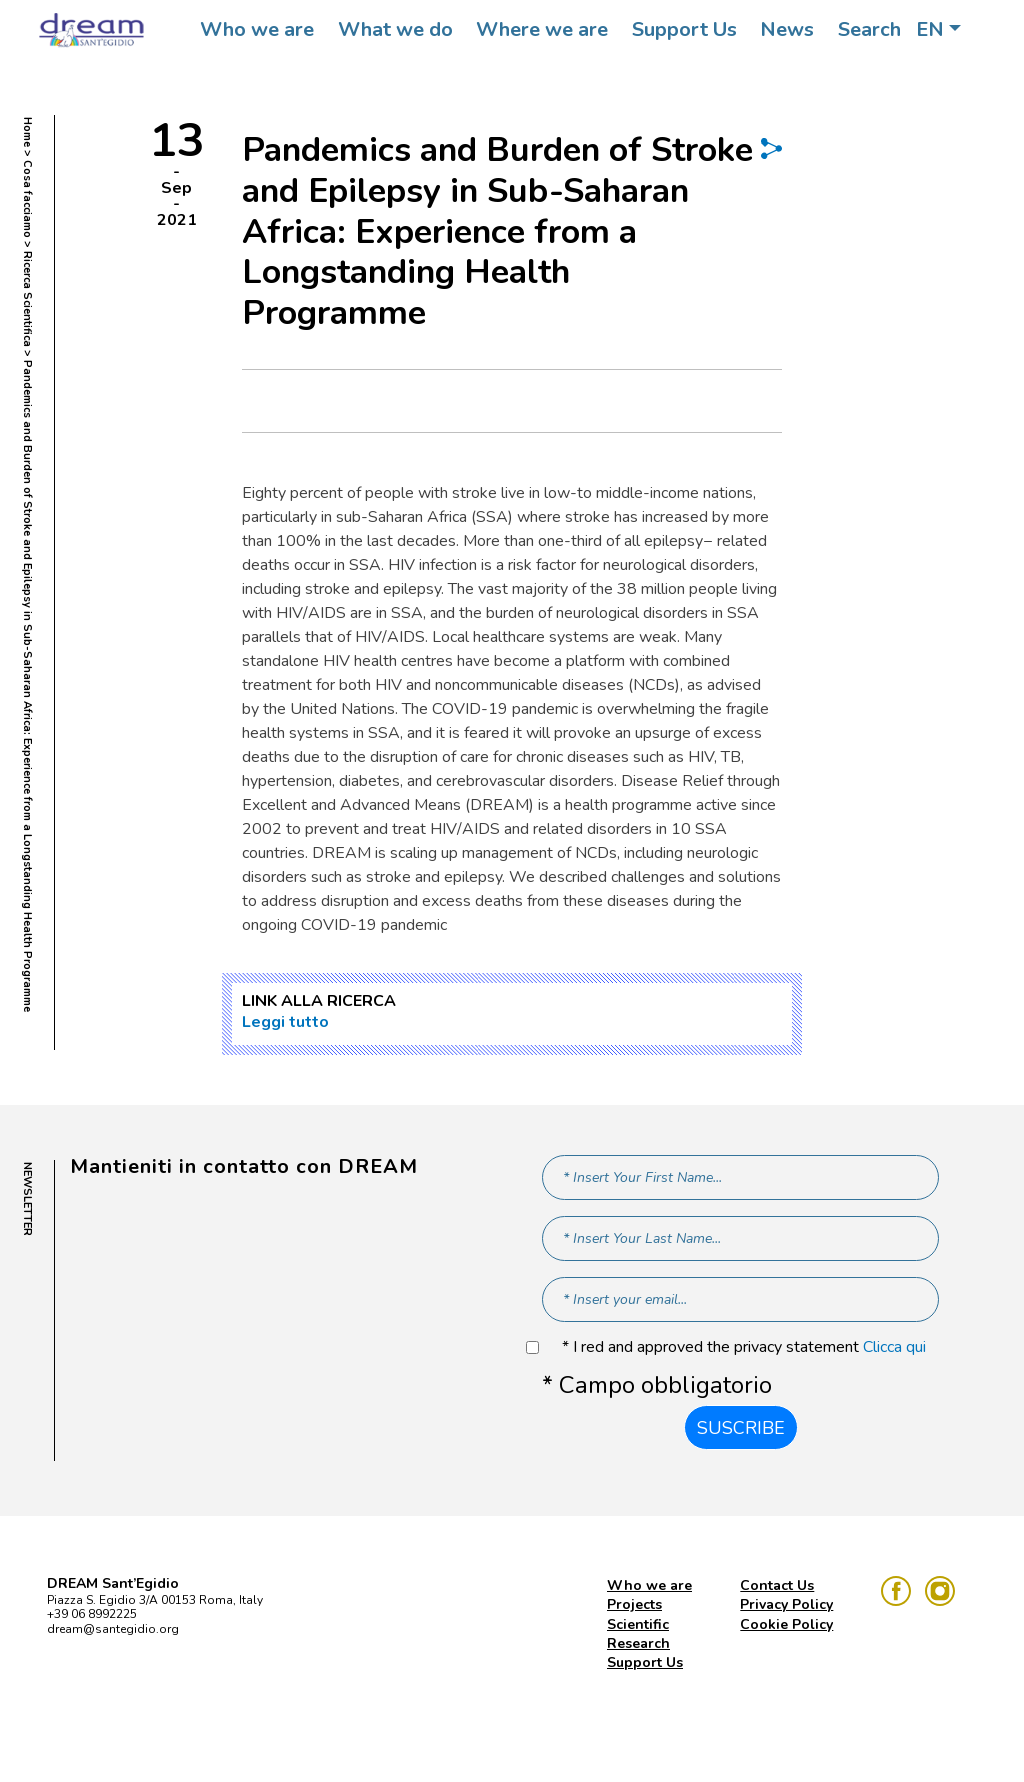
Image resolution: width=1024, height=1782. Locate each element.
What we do (395, 29)
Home (27, 132)
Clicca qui (894, 1347)
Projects (634, 1604)
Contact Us (777, 1585)
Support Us (684, 29)
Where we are (542, 29)
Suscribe (741, 1428)
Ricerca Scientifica (27, 299)
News (787, 29)
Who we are (257, 29)
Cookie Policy (786, 1624)
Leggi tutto (285, 1022)
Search (869, 29)
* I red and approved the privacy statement (744, 1347)
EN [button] (930, 29)
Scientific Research (638, 1634)
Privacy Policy (786, 1604)
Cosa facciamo (27, 199)
